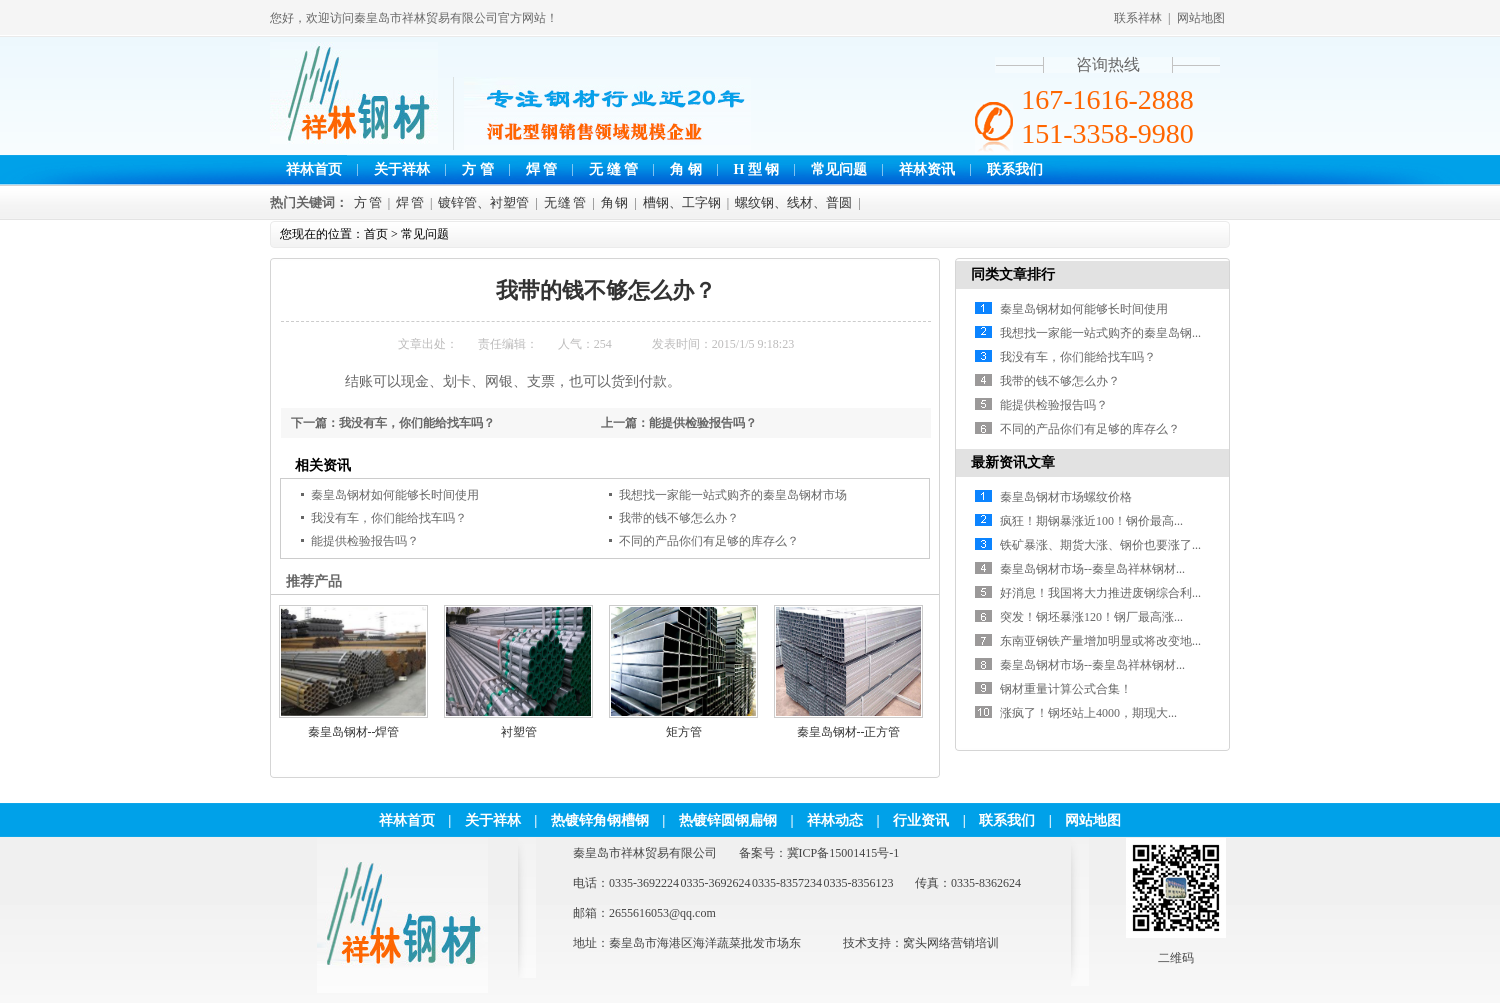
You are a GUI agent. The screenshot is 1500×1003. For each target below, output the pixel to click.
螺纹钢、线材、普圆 (793, 202)
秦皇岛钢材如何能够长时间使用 (395, 495)
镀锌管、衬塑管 (483, 202)
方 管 (478, 169)
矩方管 (684, 732)
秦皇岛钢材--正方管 (849, 732)
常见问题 (839, 169)
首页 (376, 234)
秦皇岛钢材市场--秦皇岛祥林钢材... (1092, 569)
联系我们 (1015, 169)
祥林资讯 (927, 169)
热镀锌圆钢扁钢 (728, 820)
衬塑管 (519, 732)
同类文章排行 (1013, 274)
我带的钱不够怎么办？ (679, 518)
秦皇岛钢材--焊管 (354, 732)
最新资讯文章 (1013, 462)
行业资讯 (921, 820)
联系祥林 (1138, 18)
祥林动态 (835, 820)
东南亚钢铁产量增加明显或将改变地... (1100, 641)
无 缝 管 (613, 169)
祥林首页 (314, 169)
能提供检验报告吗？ (703, 423)
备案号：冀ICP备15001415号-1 (819, 853)
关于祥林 (402, 169)
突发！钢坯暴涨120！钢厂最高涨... (1091, 617)
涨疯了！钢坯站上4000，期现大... (1088, 713)
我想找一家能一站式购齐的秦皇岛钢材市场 (733, 495)
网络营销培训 (963, 943)
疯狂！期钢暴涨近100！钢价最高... (1091, 521)
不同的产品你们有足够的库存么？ (709, 541)
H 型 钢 (757, 169)
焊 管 (542, 169)
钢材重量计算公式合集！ (1066, 689)
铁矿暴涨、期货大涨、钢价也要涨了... (1100, 545)
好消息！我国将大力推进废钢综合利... (1100, 593)
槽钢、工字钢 (682, 202)
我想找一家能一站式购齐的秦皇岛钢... (1100, 333)
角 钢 (686, 169)
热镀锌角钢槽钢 (600, 820)
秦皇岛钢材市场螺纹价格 (1066, 497)
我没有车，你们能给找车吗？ (417, 423)
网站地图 (1201, 18)
